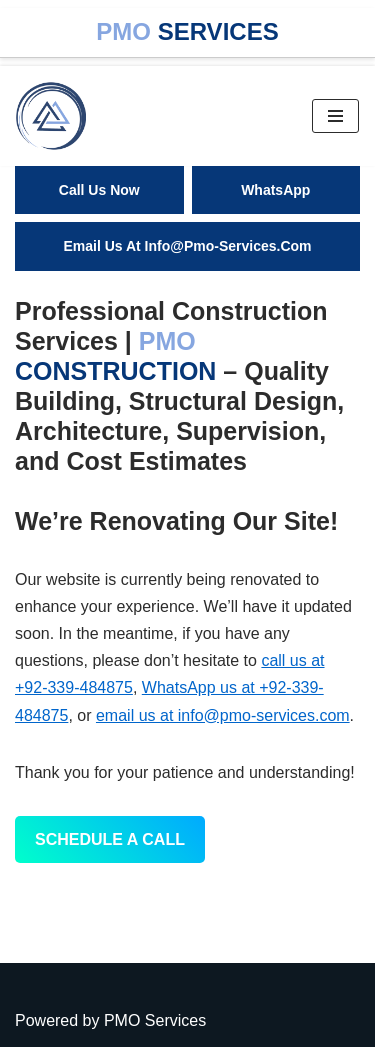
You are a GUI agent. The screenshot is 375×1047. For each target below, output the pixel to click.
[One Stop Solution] (56, 116)
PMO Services (155, 1020)
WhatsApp (275, 190)
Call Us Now (99, 190)
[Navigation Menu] (335, 116)
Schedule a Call (110, 839)
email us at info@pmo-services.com (223, 715)
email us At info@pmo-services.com (187, 246)
